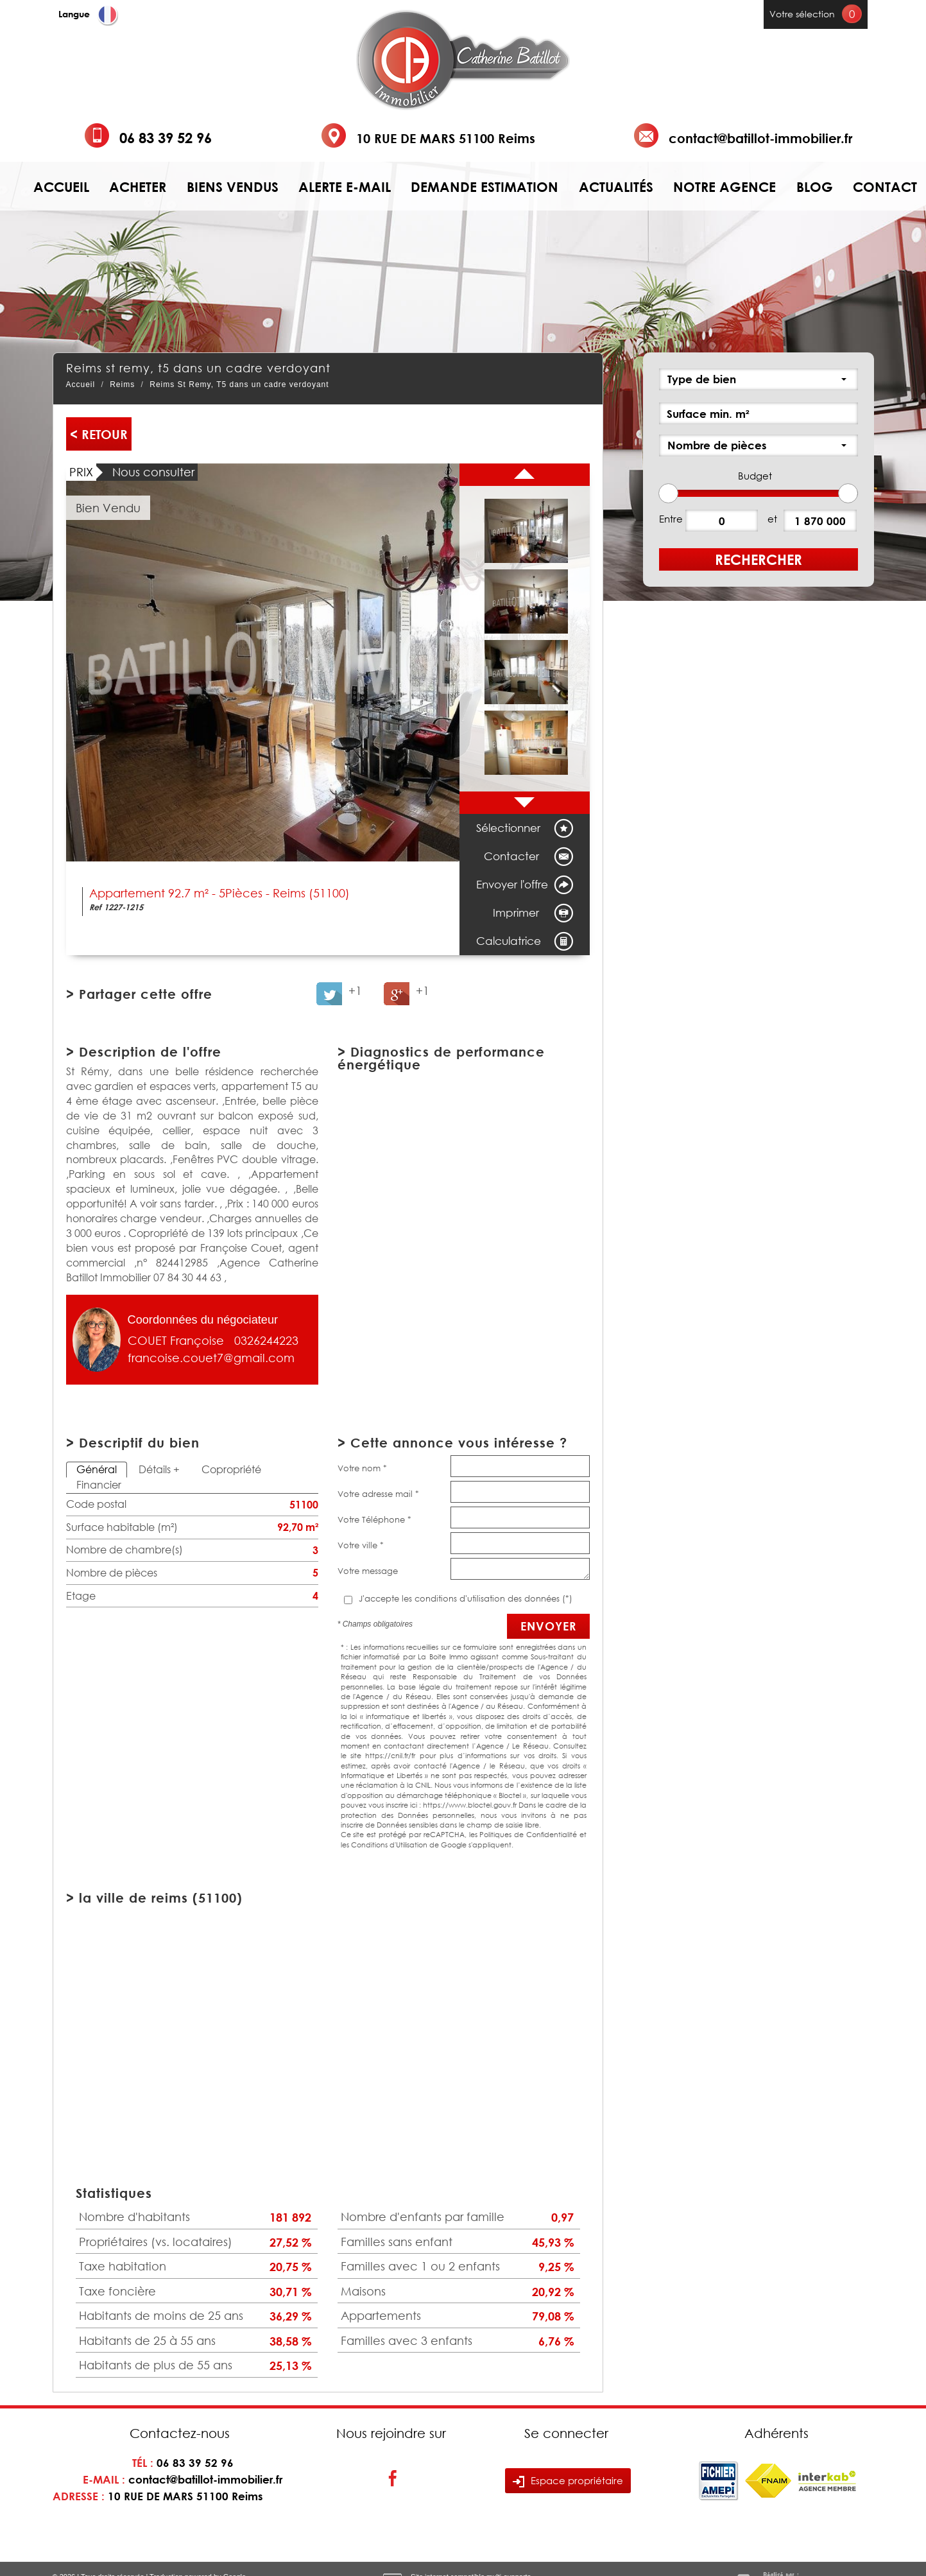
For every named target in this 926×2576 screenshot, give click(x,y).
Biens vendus (233, 187)
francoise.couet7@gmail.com (211, 1358)
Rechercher (758, 559)
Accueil (61, 187)
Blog (814, 187)
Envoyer (548, 1626)
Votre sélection (802, 13)
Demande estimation (484, 187)
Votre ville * (361, 1545)
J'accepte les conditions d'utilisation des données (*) (465, 1598)
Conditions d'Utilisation (389, 1844)
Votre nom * (362, 1468)
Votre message (368, 1571)
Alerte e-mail (344, 187)
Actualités (616, 187)
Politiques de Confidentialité (528, 1834)
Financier (98, 1484)
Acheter (137, 187)
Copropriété (231, 1469)
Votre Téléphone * (374, 1519)
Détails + (159, 1469)
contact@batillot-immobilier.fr (760, 138)
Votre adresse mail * (378, 1494)
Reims (122, 384)
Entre (671, 518)
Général (96, 1469)
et (772, 518)
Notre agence (724, 187)
